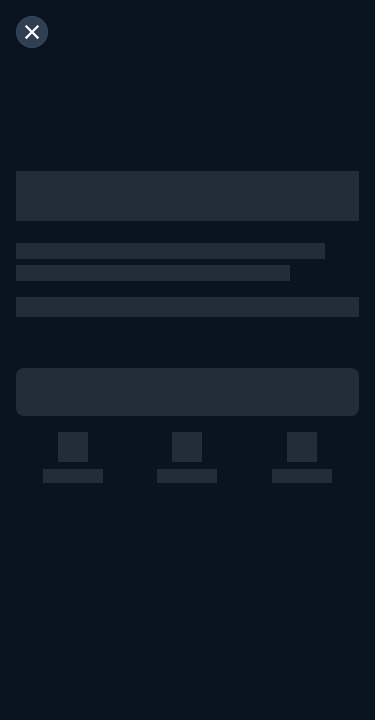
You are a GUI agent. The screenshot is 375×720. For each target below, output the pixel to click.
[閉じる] (32, 32)
